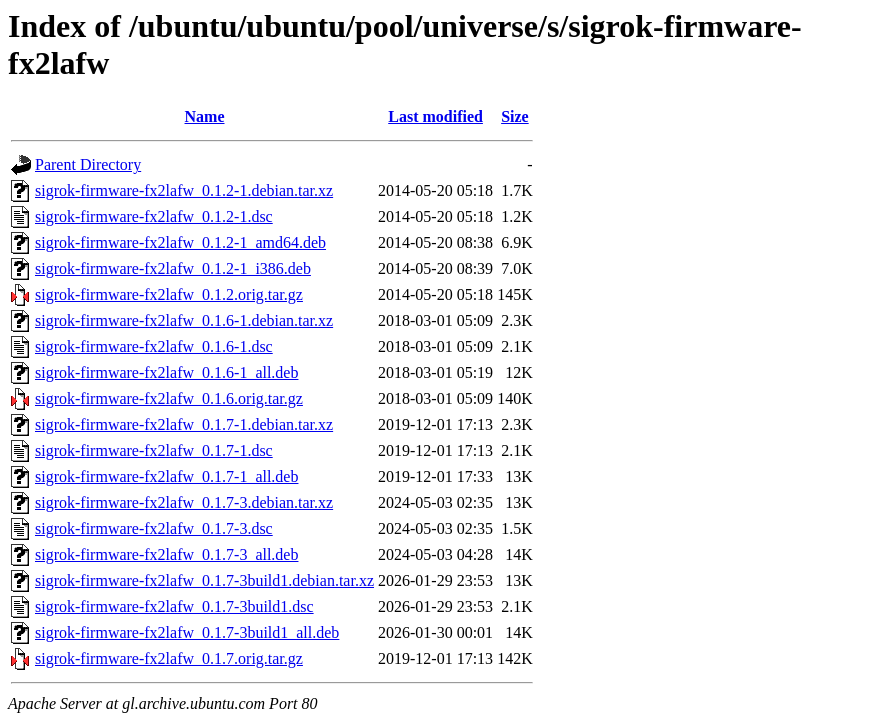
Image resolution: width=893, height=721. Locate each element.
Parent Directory (88, 164)
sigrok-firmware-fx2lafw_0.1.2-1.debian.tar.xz (184, 190)
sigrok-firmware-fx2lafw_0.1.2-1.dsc (154, 216)
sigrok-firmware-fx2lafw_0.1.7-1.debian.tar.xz (184, 424)
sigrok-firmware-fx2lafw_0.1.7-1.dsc (154, 450)
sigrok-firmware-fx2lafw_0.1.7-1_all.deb (166, 476)
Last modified (435, 116)
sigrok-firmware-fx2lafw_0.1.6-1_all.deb (166, 372)
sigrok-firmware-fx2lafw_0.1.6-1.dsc (154, 346)
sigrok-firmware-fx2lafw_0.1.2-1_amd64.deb (180, 242)
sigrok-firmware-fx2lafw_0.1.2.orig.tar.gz (169, 294)
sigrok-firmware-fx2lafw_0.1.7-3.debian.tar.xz (184, 502)
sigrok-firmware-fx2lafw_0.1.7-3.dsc (154, 528)
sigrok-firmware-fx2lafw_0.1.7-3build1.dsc (174, 606)
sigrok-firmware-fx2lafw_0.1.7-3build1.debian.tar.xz (204, 580)
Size (515, 116)
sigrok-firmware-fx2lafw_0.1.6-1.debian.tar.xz (184, 320)
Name (205, 116)
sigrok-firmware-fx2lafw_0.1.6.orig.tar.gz (169, 398)
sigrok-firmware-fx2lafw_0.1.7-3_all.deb (166, 554)
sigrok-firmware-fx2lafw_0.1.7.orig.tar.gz (169, 658)
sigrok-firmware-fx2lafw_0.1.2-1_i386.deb (173, 268)
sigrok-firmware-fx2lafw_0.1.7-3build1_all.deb (187, 632)
